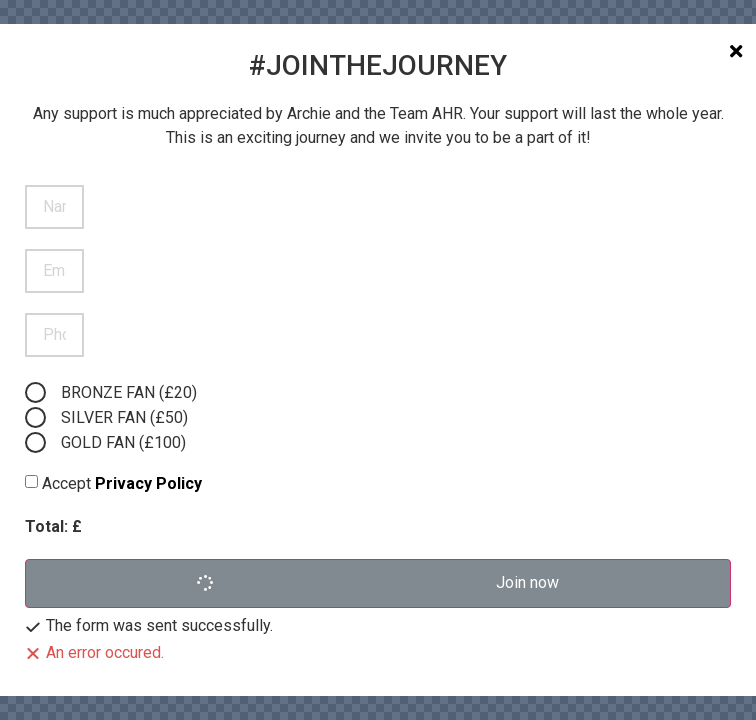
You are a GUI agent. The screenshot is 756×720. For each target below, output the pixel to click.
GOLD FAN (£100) (123, 442)
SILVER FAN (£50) (124, 417)
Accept (122, 483)
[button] (378, 583)
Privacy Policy (148, 483)
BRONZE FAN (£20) (129, 392)
